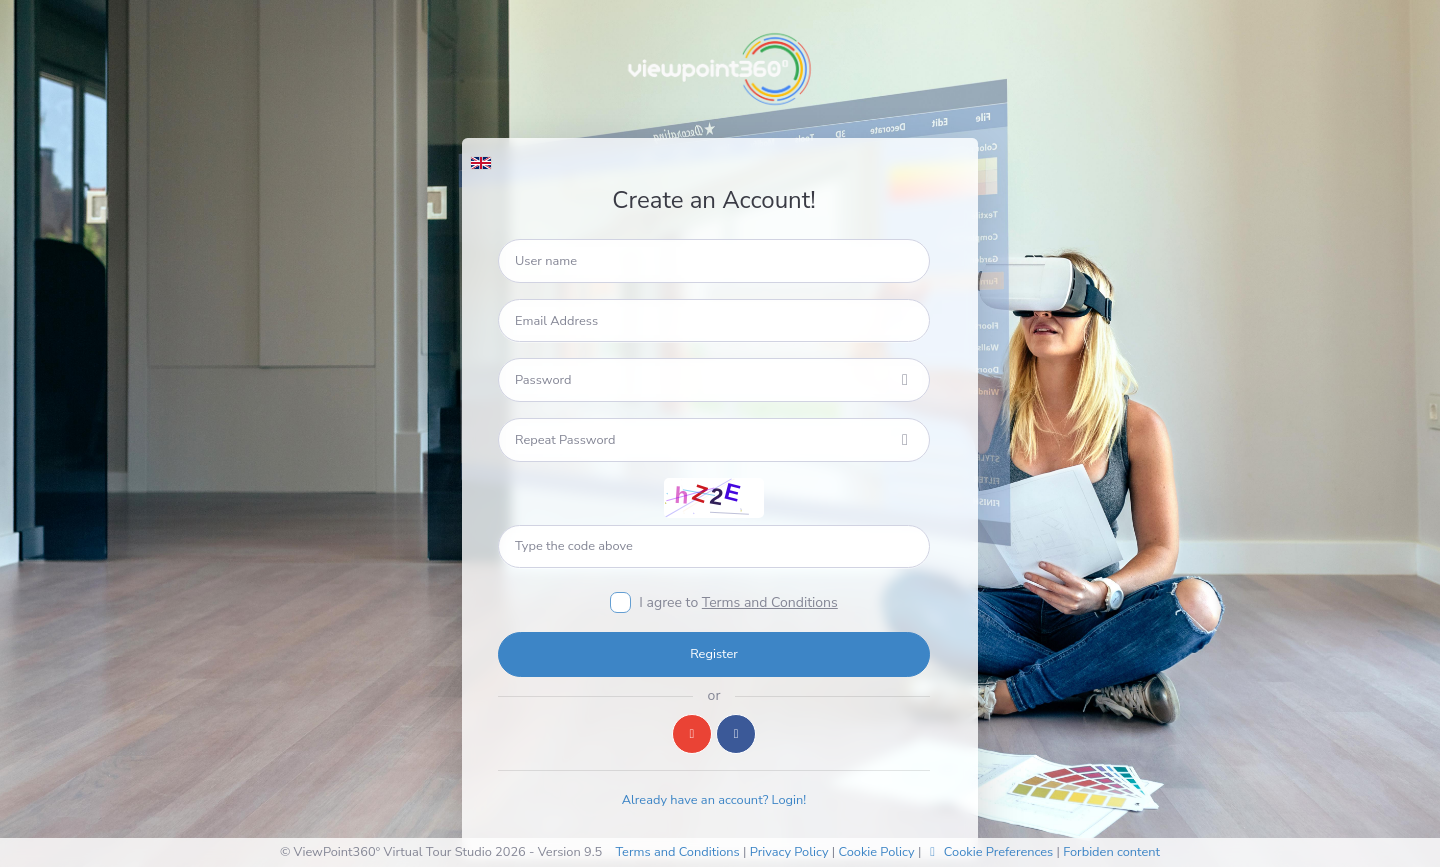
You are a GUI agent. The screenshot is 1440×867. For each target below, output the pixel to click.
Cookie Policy (876, 852)
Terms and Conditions (770, 602)
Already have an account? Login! (714, 800)
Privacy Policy (789, 852)
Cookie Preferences (989, 852)
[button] (480, 158)
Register (714, 654)
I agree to (738, 602)
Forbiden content (1111, 852)
